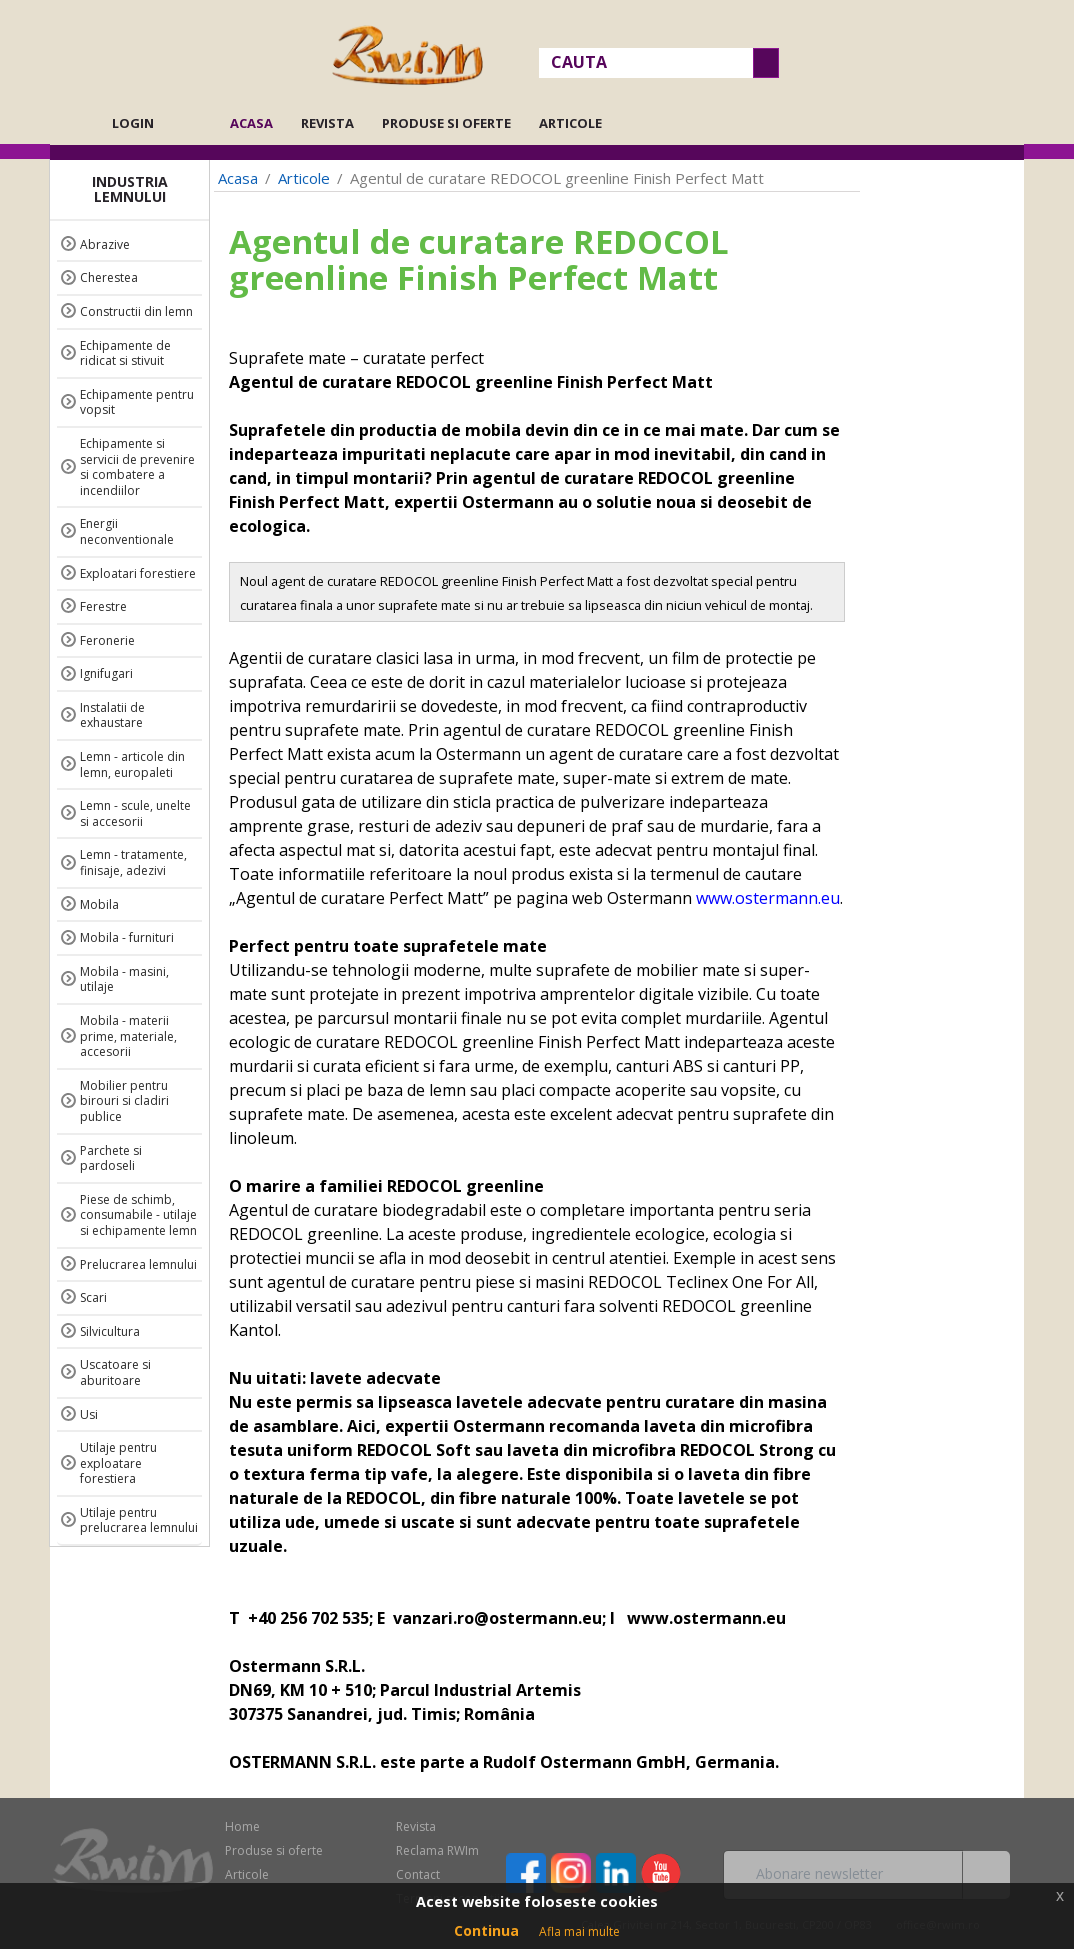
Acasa (257, 123)
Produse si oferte (446, 123)
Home (242, 1826)
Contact (418, 1874)
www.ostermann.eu (768, 898)
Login (133, 123)
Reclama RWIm (437, 1850)
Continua (486, 1930)
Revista (327, 123)
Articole (570, 123)
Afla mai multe (579, 1931)
